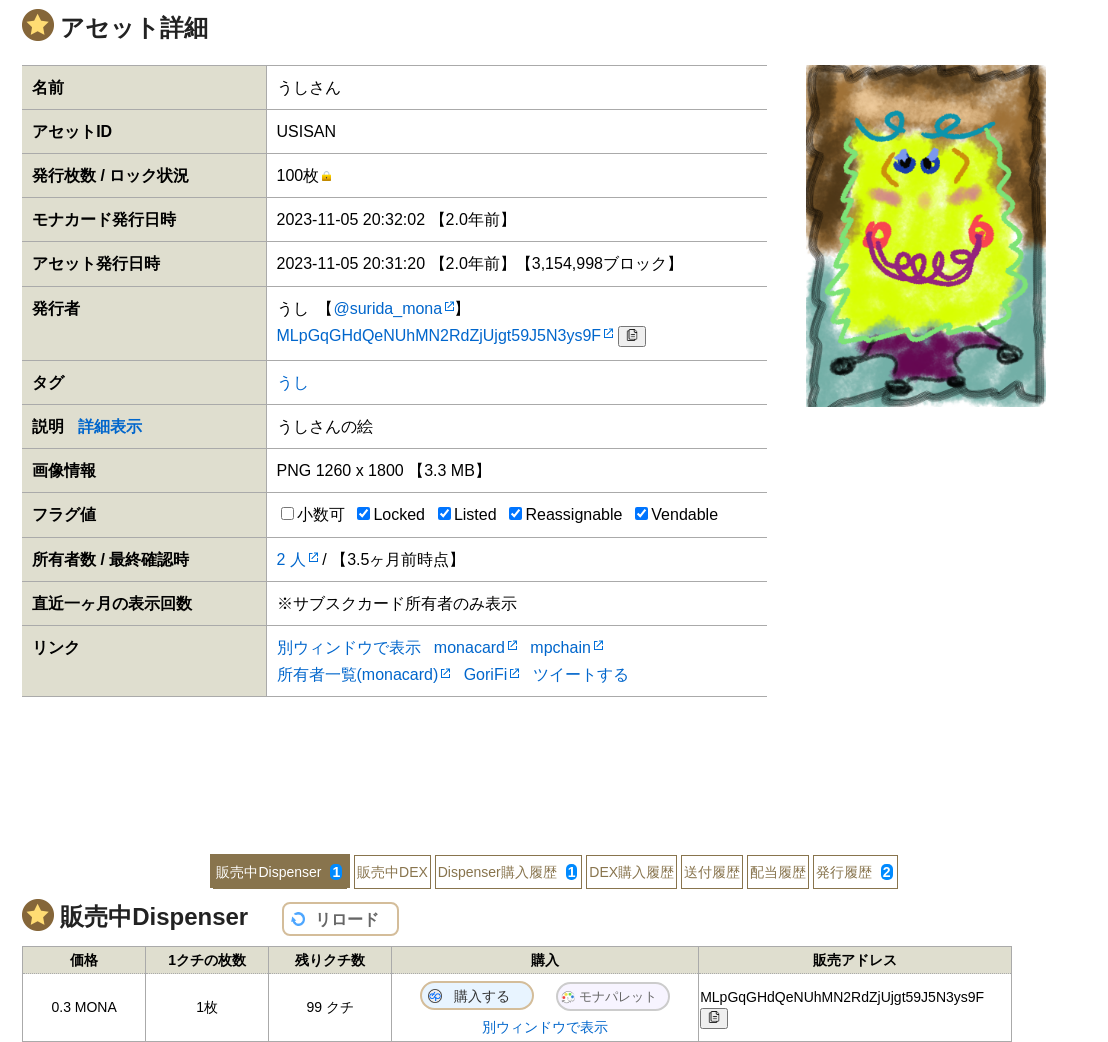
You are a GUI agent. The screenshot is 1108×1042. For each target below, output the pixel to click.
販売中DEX (392, 872)
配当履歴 (778, 872)
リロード (347, 919)
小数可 (313, 514)
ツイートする (581, 674)
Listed (467, 514)
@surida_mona (387, 308)
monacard (469, 647)
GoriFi (486, 674)
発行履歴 (854, 872)
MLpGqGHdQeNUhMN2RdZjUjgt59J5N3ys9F (439, 335)
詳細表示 (110, 426)
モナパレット (618, 996)
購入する (482, 996)
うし (293, 382)
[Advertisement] (554, 762)
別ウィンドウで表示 (349, 647)
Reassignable (565, 514)
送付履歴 (712, 872)
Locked (391, 514)
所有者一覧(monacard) (358, 674)
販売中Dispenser (279, 872)
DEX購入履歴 (631, 872)
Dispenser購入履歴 (508, 872)
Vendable (676, 514)
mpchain (560, 647)
